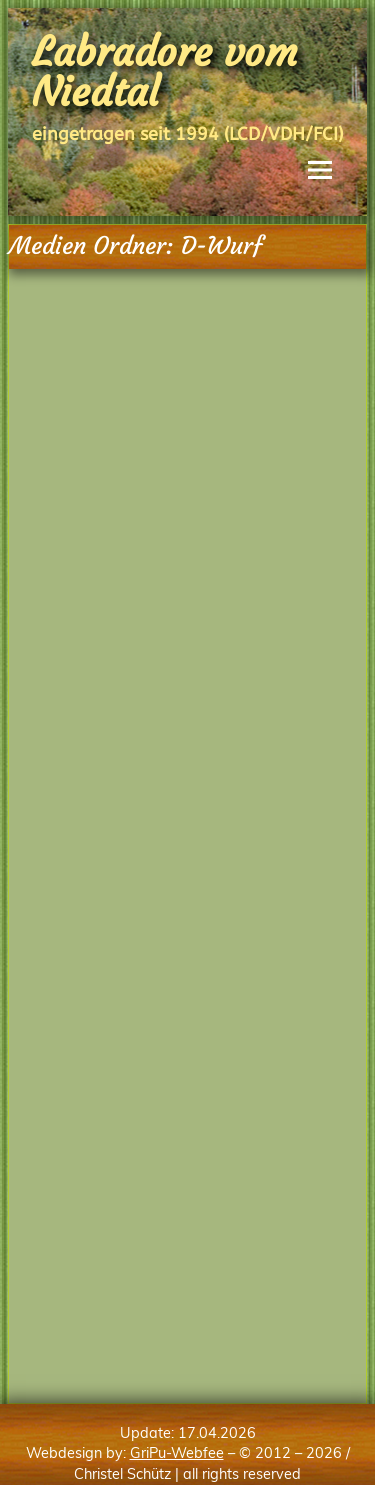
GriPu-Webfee (177, 1453)
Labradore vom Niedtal (165, 72)
